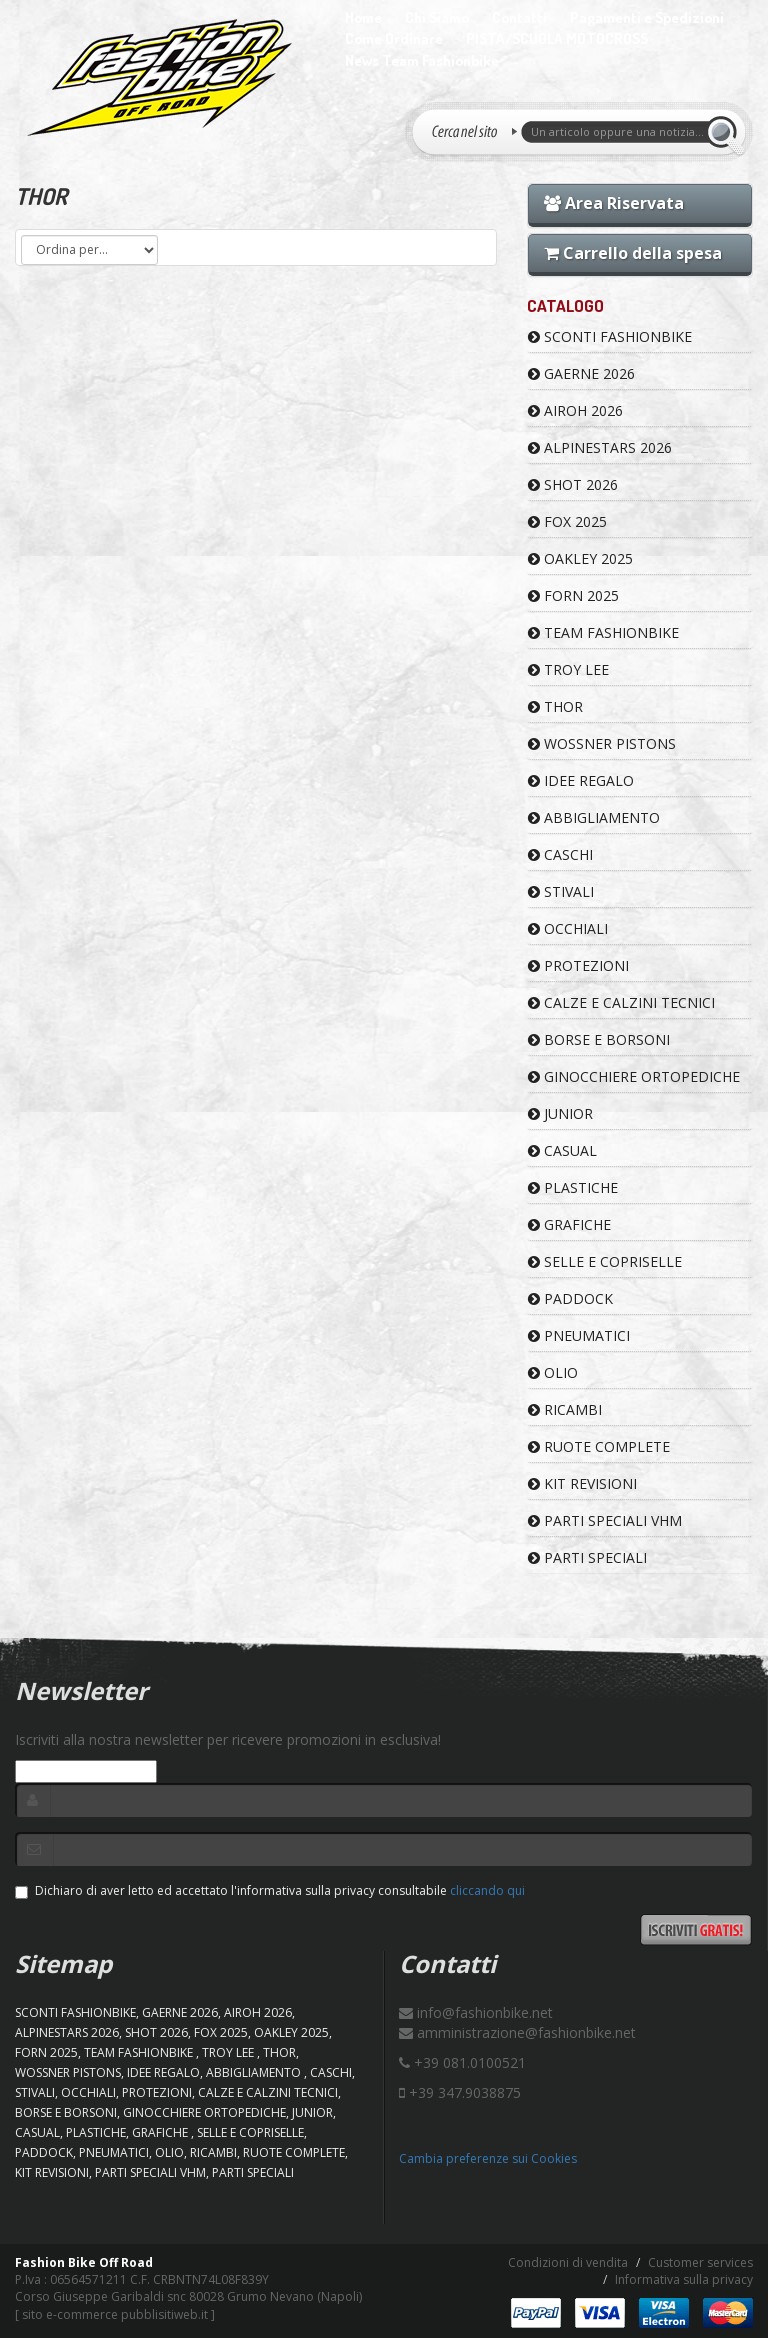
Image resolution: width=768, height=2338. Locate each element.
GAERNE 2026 (581, 373)
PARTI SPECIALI (587, 1557)
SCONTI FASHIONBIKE (610, 336)
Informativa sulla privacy (684, 2279)
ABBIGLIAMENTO (594, 817)
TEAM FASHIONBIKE (603, 632)
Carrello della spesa (633, 253)
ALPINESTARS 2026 (600, 447)
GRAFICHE (569, 1224)
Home (363, 17)
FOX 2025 (567, 521)
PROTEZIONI (578, 965)
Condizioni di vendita (568, 2262)
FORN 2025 (573, 595)
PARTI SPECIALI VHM (605, 1520)
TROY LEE (568, 669)
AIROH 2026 (575, 410)
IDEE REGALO (581, 780)
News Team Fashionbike (422, 60)
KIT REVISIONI (582, 1483)
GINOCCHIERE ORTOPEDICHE (634, 1076)
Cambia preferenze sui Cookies (488, 2158)
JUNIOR (560, 1113)
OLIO (553, 1372)
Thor (555, 706)
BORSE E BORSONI (599, 1039)
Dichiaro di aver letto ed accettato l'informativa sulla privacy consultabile (270, 1890)
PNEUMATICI (579, 1335)
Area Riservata (614, 203)
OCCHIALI (568, 928)
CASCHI (560, 854)
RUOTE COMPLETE (599, 1446)
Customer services (700, 2262)
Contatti (519, 17)
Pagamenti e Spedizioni (647, 17)
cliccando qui (487, 1890)
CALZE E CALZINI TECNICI (621, 1002)
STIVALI (561, 891)
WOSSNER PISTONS (602, 743)
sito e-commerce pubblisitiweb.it (115, 2314)
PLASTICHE (573, 1187)
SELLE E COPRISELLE (605, 1261)
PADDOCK (570, 1298)
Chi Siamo (437, 17)
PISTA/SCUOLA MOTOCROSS (557, 38)
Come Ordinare (394, 38)
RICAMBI (565, 1409)
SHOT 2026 (573, 484)
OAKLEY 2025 (580, 558)
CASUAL (562, 1150)
